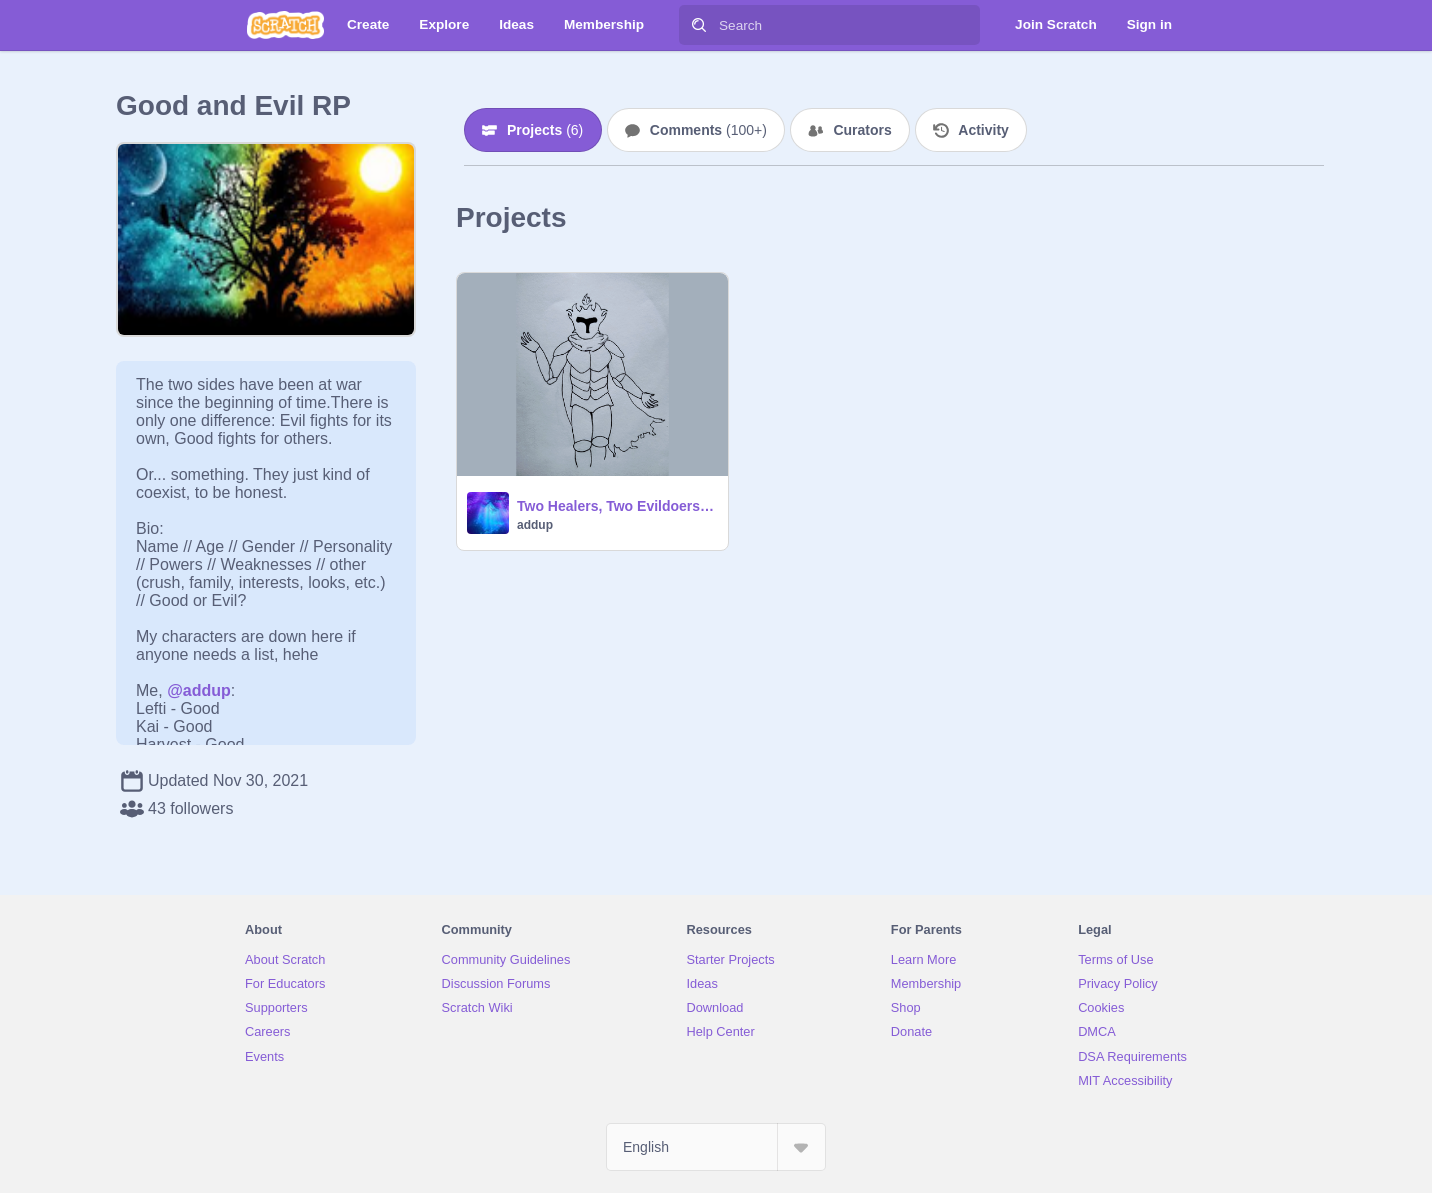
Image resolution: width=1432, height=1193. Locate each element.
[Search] (699, 25)
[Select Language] (716, 1147)
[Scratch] (285, 25)
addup (535, 525)
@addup (199, 690)
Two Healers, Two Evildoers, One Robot (616, 506)
